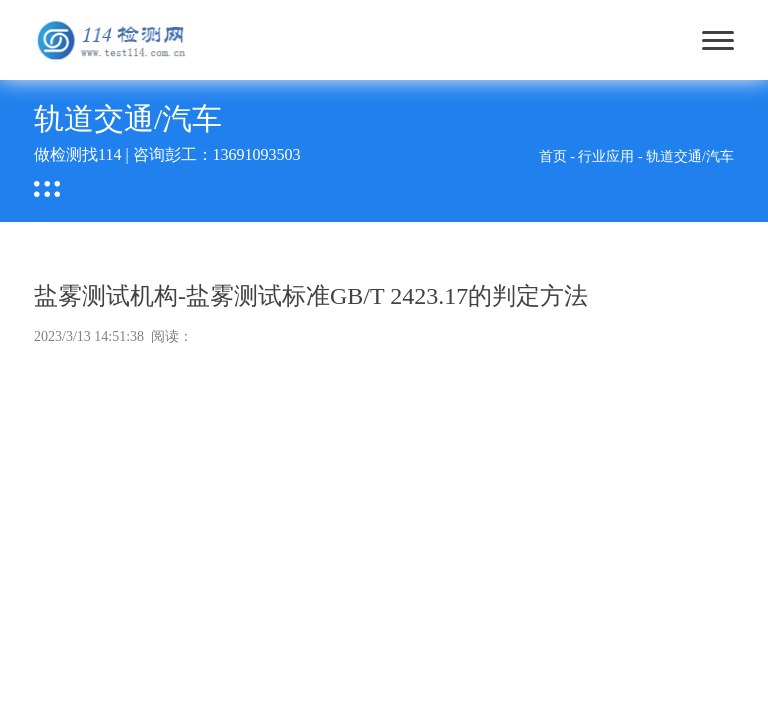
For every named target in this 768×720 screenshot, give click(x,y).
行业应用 (606, 156)
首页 (553, 156)
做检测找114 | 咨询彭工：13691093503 (167, 154)
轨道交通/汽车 (690, 156)
